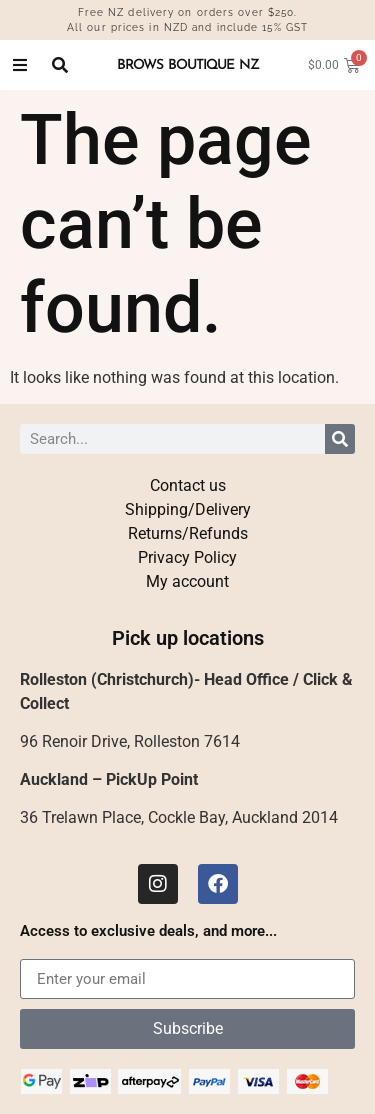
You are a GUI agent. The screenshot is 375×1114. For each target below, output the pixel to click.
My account (188, 581)
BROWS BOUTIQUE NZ (187, 65)
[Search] (340, 439)
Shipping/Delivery (187, 509)
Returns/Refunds (187, 533)
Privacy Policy (188, 557)
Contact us (187, 485)
